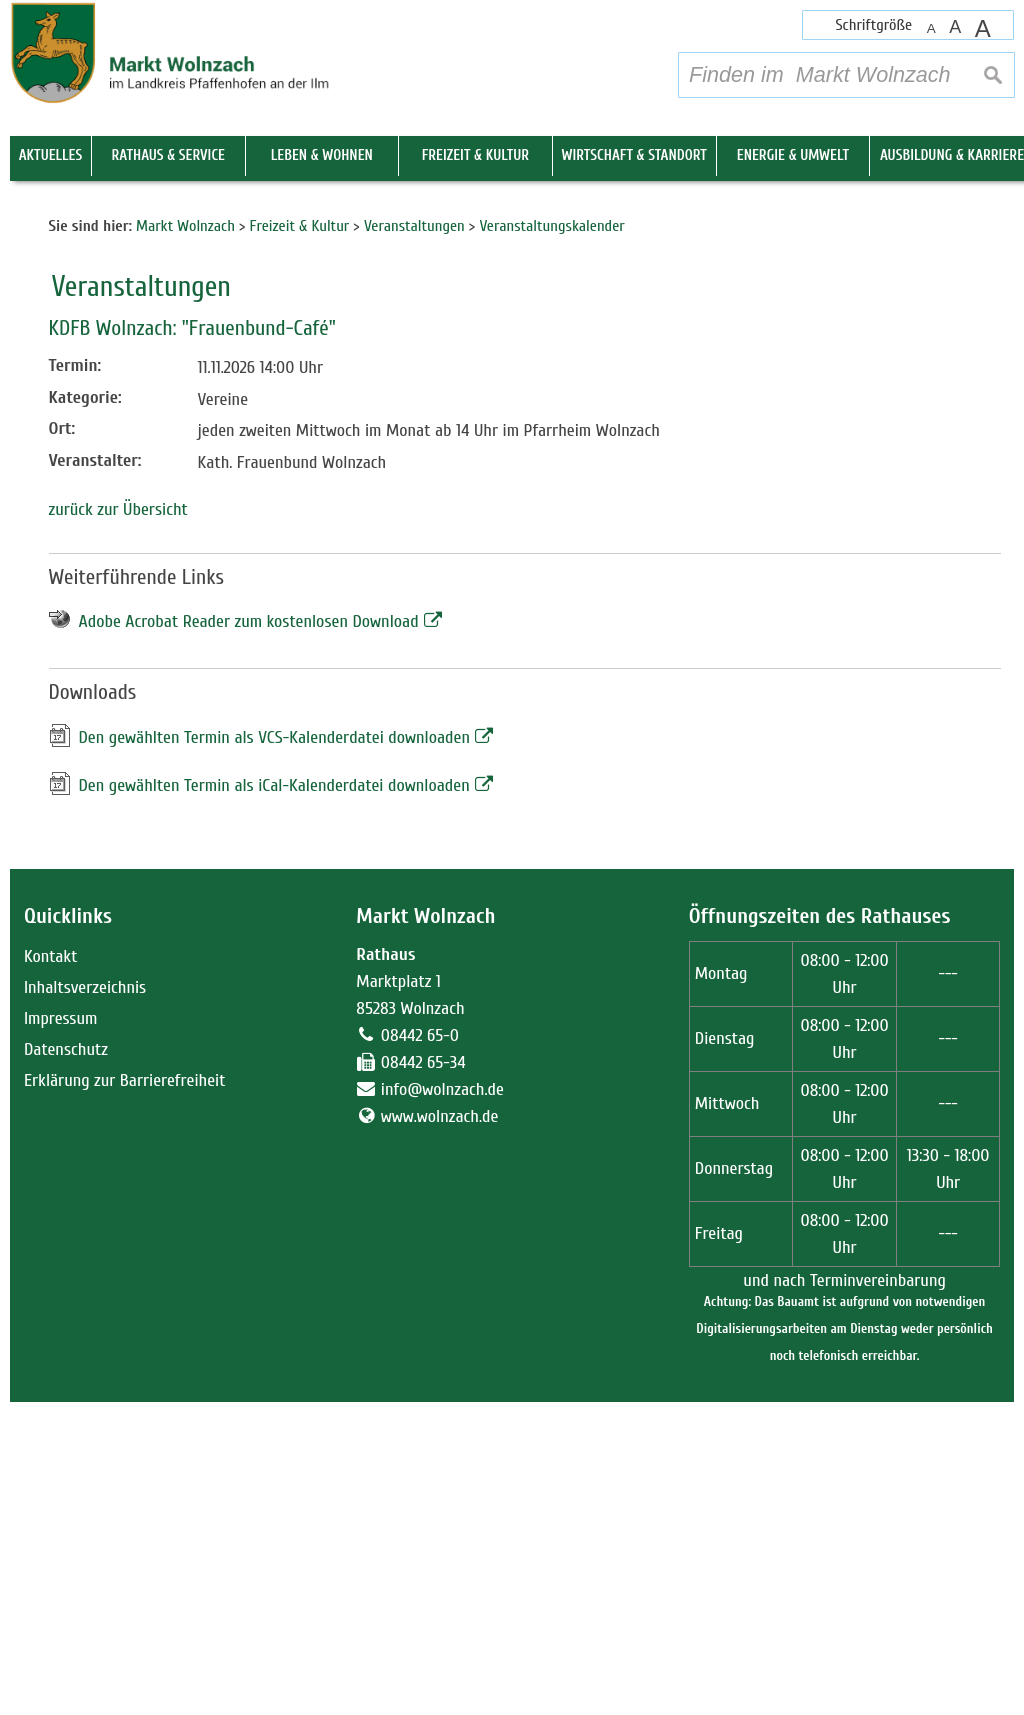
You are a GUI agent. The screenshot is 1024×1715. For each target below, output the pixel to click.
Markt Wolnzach (425, 1230)
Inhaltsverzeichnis (85, 1300)
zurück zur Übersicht (118, 823)
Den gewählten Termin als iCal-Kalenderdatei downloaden (274, 1098)
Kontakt (50, 1269)
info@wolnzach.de (442, 1402)
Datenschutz (66, 1362)
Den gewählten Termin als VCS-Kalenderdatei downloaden (275, 1050)
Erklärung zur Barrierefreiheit (125, 1393)
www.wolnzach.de (440, 1429)
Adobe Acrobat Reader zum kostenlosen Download (249, 935)
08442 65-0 (420, 1348)
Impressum (61, 1331)
